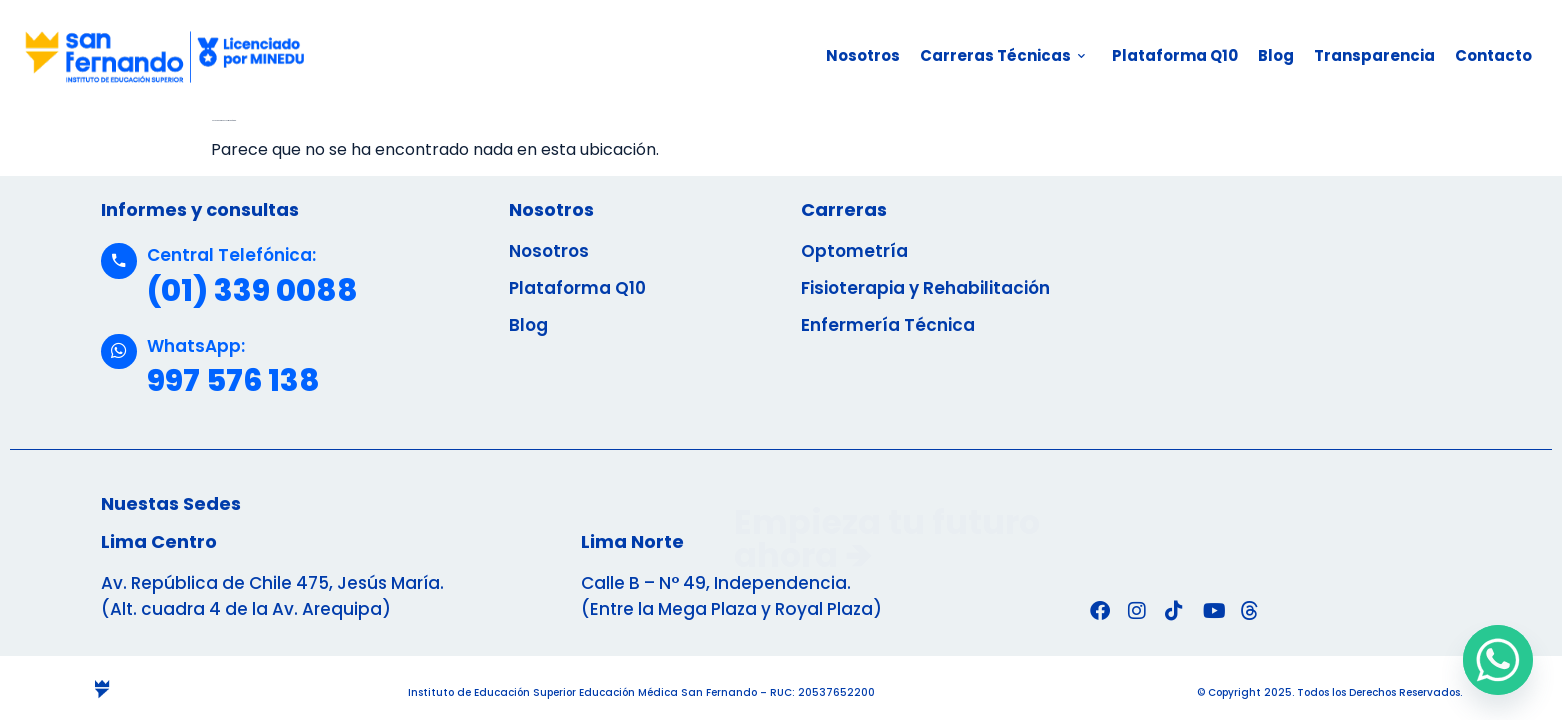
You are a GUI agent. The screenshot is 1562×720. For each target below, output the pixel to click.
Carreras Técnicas (1002, 55)
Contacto (1493, 55)
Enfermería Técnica (888, 325)
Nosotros (863, 55)
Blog (1276, 55)
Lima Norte (632, 541)
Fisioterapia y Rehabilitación (925, 288)
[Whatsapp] (1498, 660)
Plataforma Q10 (1175, 55)
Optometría (854, 251)
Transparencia (1374, 55)
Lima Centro (159, 541)
